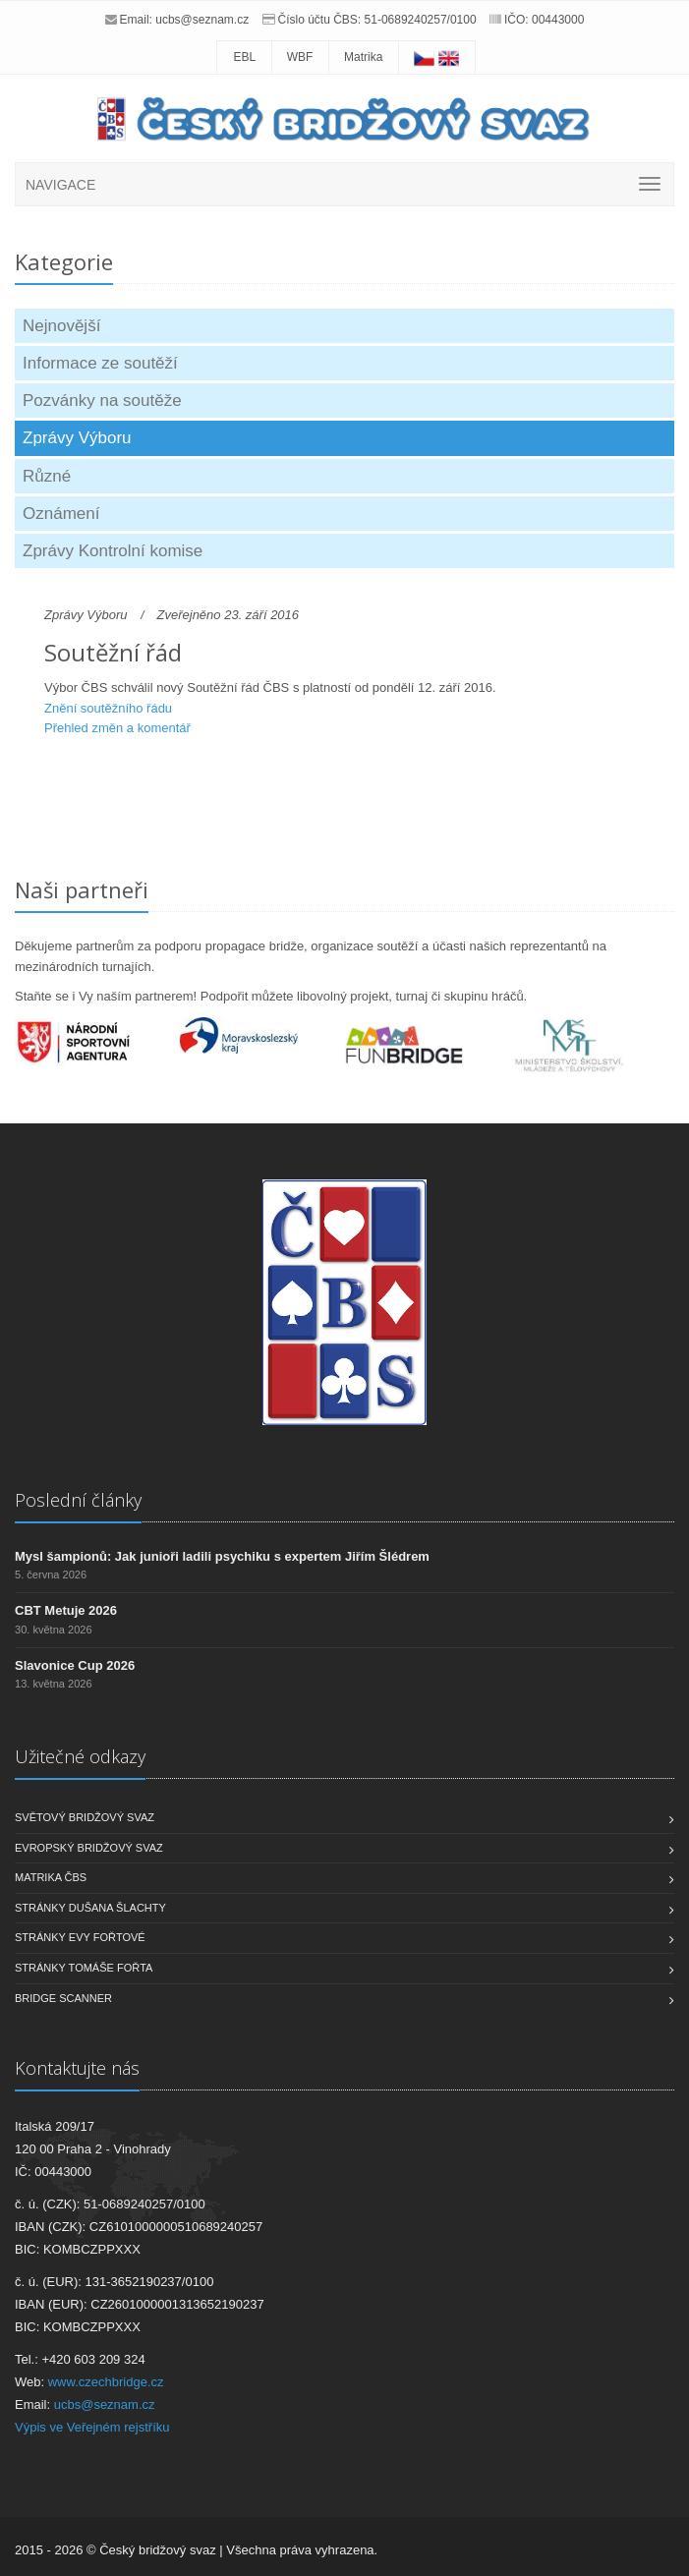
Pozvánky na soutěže (102, 400)
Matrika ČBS (50, 1877)
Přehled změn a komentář (117, 727)
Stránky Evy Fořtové (80, 1937)
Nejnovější (61, 325)
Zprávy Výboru (77, 438)
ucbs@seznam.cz (202, 20)
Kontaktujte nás (77, 2068)
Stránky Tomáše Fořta (83, 1968)
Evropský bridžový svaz (89, 1848)
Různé (47, 476)
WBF (300, 57)
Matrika (363, 57)
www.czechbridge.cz (106, 2382)
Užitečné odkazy (80, 1756)
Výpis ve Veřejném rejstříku (92, 2427)
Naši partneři (81, 889)
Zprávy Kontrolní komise (112, 551)
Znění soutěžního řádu (108, 708)
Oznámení (61, 513)
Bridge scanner (63, 1998)
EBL (244, 57)
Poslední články (78, 1500)
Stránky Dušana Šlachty (90, 1908)
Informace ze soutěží (100, 363)
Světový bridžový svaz (84, 1817)
